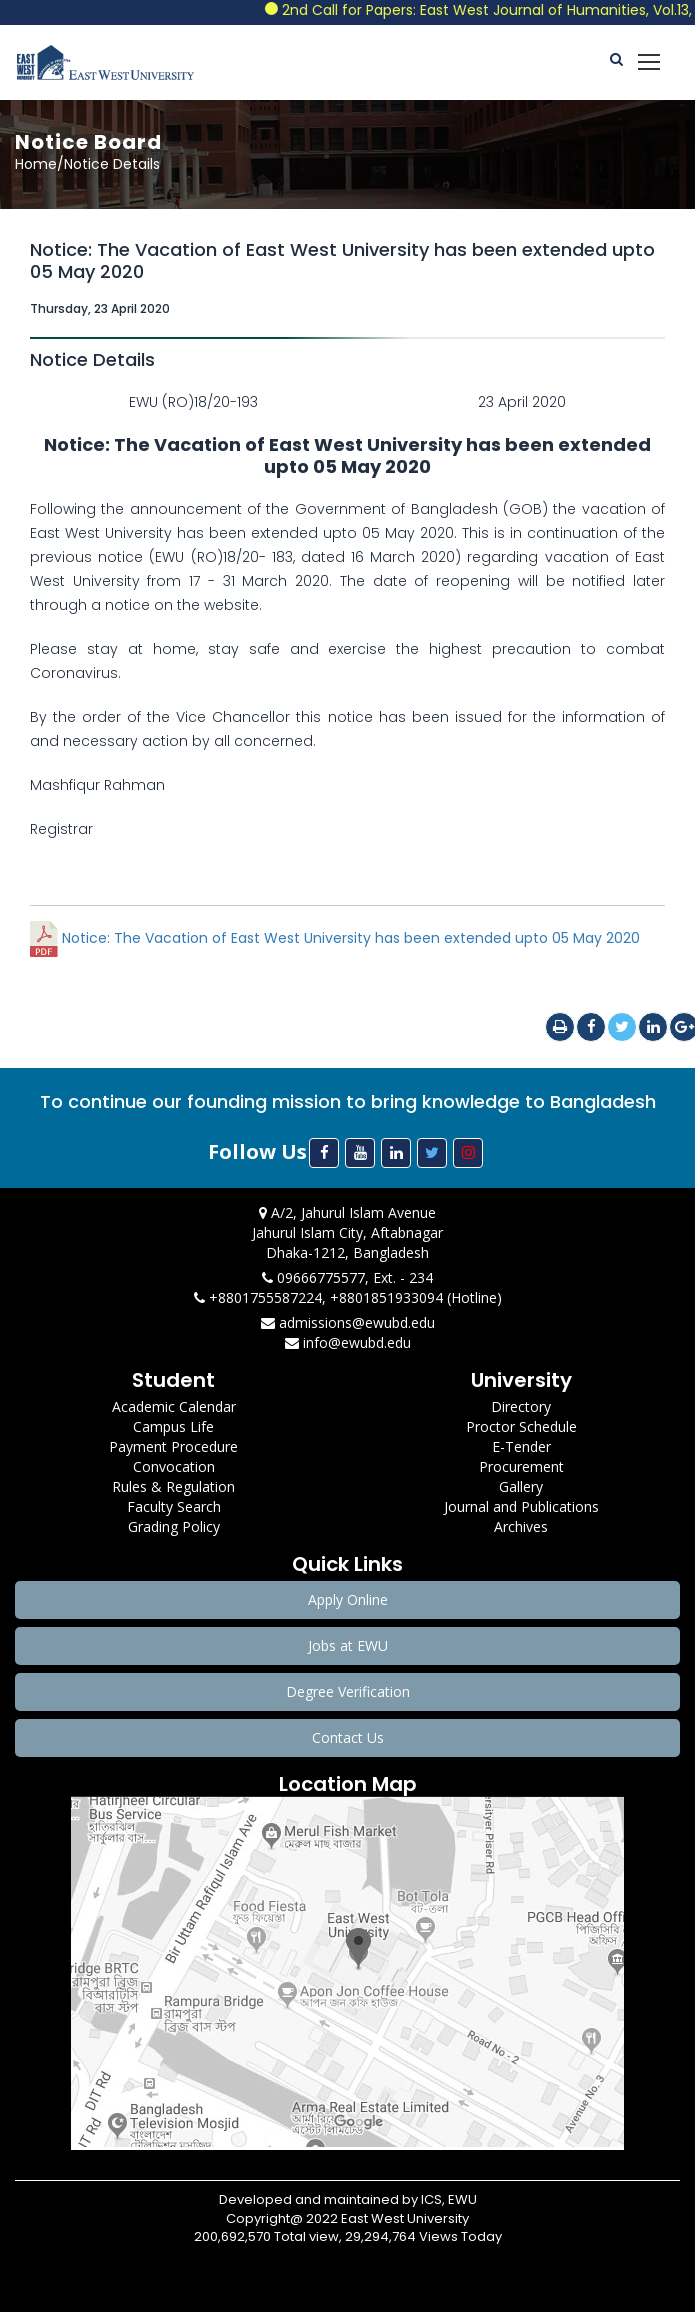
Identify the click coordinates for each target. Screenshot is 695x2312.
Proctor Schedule (521, 1426)
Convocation (174, 1466)
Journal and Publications (521, 1506)
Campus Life (173, 1426)
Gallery (521, 1486)
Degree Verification (348, 1691)
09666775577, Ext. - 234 (347, 1277)
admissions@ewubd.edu (348, 1322)
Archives (521, 1526)
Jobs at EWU (348, 1645)
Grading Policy (174, 1526)
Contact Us (348, 1737)
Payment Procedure (173, 1446)
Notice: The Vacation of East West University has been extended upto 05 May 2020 (335, 938)
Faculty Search (174, 1506)
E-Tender (521, 1446)
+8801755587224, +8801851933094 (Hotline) (348, 1297)
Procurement (521, 1466)
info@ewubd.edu (348, 1342)
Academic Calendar (174, 1406)
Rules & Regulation (173, 1486)
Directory (521, 1406)
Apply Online (348, 1599)
